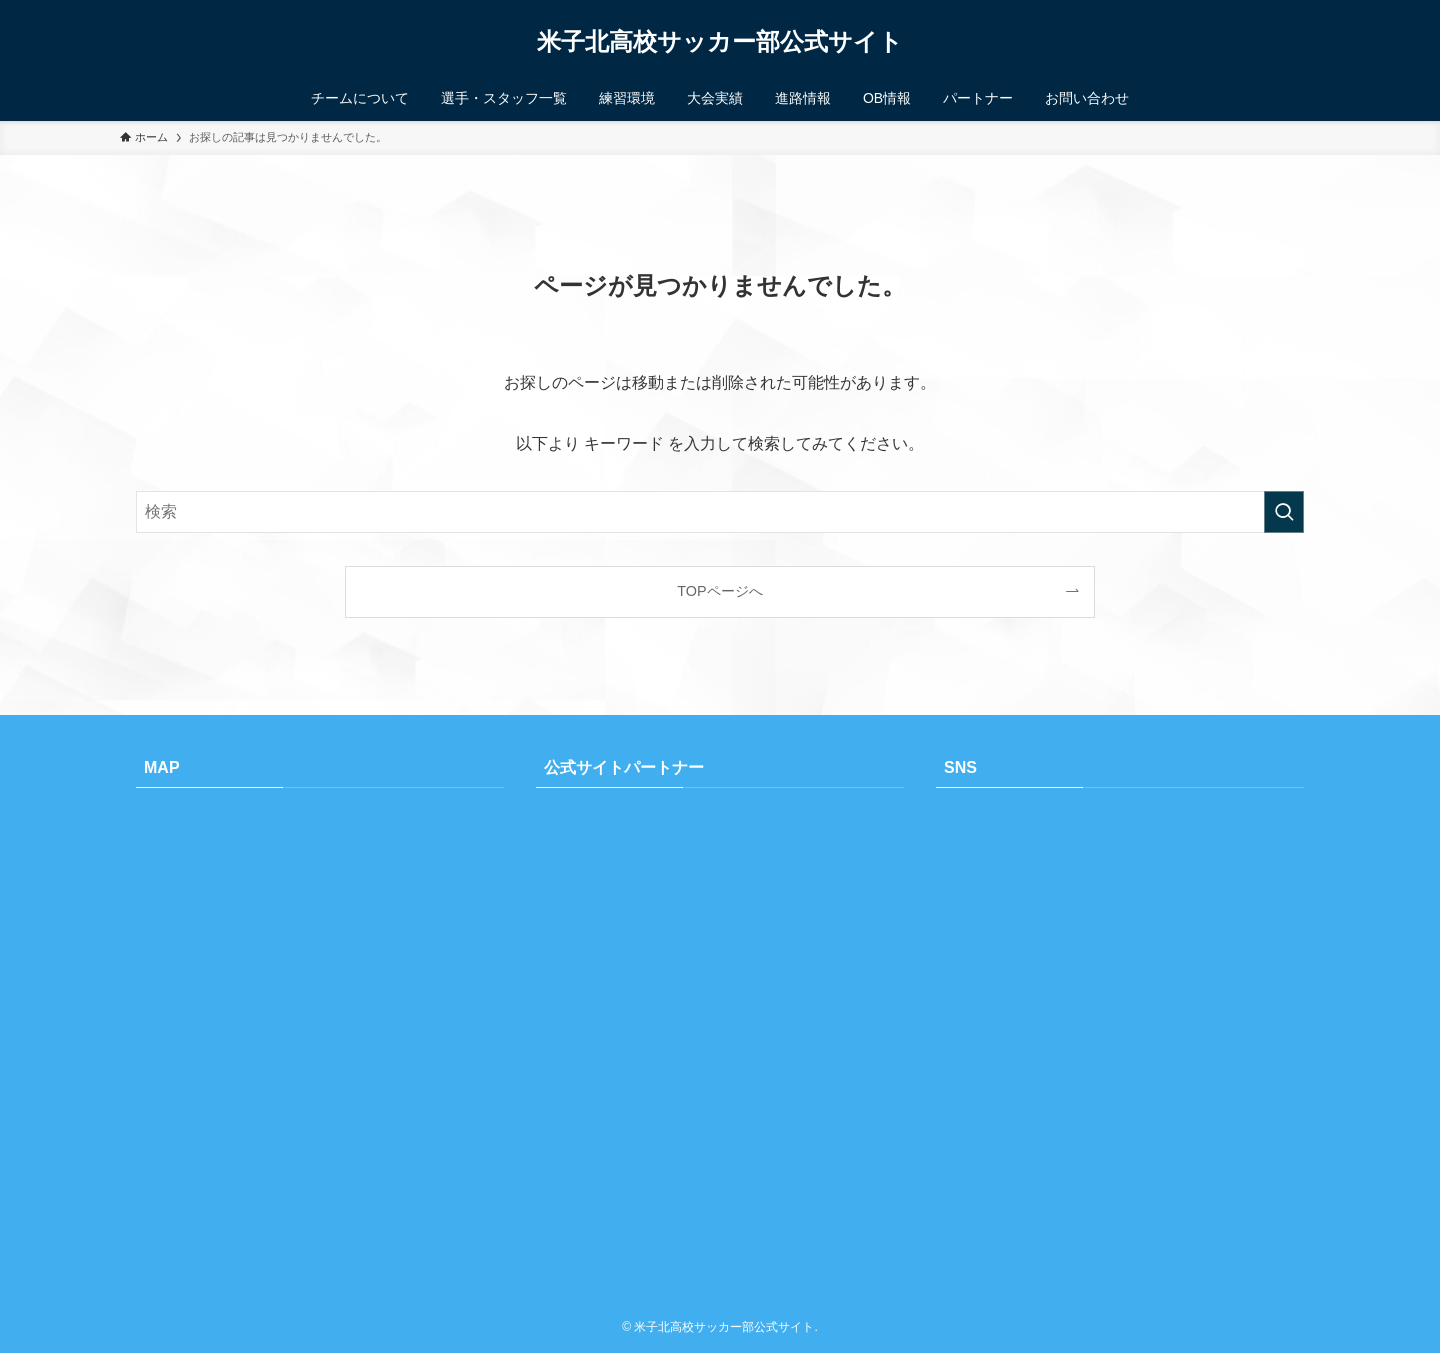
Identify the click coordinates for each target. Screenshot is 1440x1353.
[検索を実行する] (1284, 512)
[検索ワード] (720, 512)
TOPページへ (719, 591)
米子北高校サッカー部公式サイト (720, 42)
